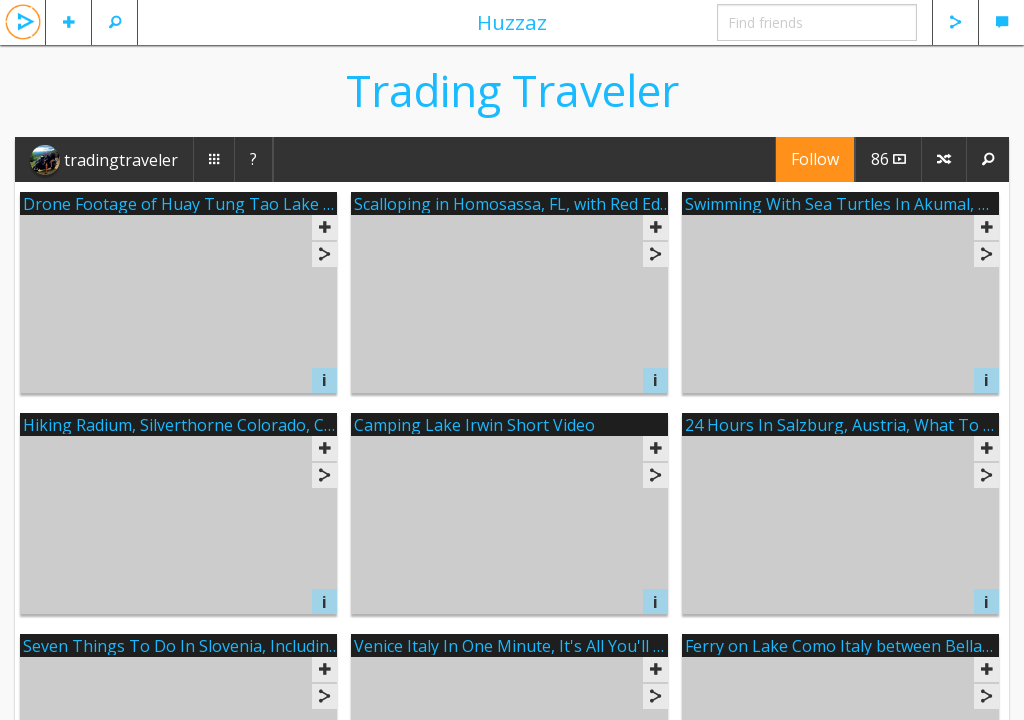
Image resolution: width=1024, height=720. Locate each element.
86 (888, 159)
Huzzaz (512, 22)
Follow (815, 159)
